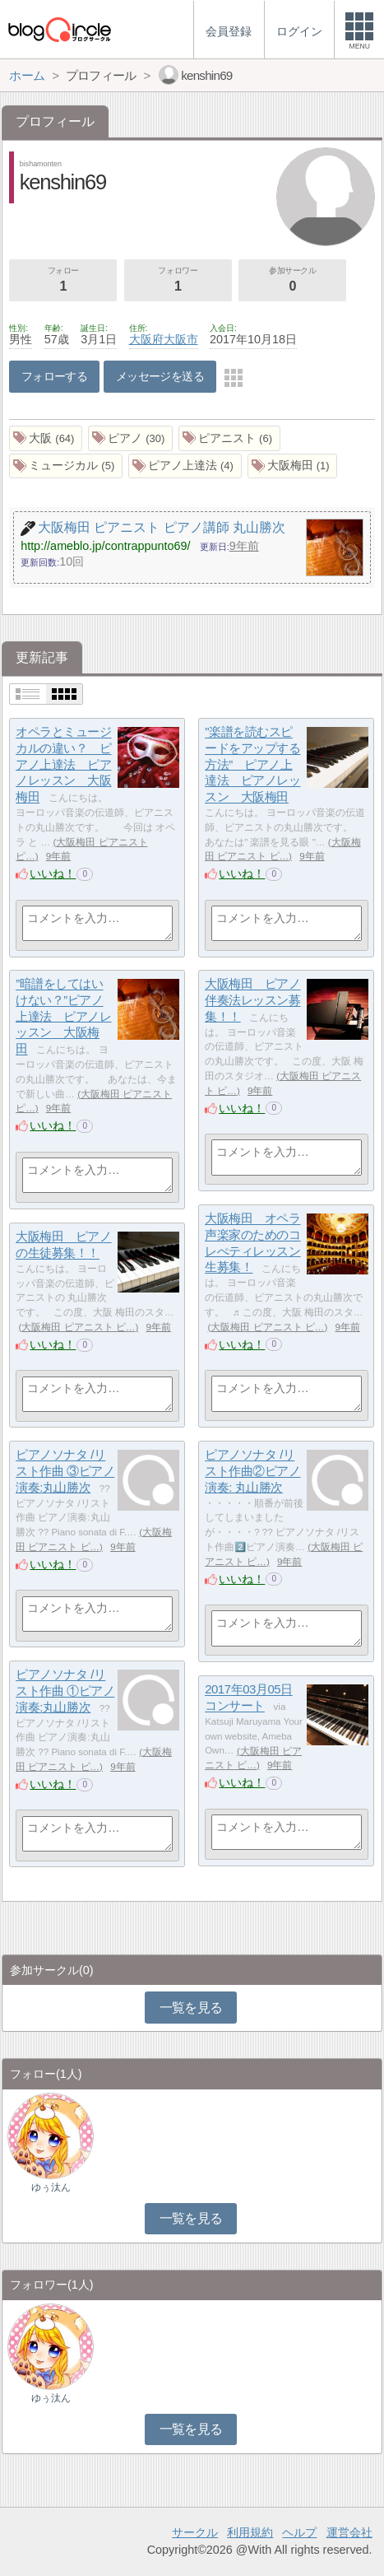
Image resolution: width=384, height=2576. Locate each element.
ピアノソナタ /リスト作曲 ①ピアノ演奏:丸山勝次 (65, 1691)
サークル (195, 2532)
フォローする (54, 376)
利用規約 (250, 2532)
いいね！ (53, 873)
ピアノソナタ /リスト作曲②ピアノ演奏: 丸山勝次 (252, 1471)
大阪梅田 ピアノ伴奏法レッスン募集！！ (252, 1000)
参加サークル (292, 281)
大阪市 (181, 339)
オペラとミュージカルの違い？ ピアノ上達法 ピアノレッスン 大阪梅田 (63, 764)
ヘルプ (299, 2532)
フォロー (63, 281)
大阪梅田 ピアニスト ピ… (267, 1327)
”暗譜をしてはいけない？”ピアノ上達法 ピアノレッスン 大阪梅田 (63, 1016)
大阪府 (146, 339)
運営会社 (349, 2532)
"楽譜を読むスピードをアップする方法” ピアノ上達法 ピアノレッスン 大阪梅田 (252, 764)
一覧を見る (191, 2008)
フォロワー (178, 281)
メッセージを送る (160, 376)
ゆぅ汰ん (51, 2187)
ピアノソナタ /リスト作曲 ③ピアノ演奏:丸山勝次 (65, 1471)
